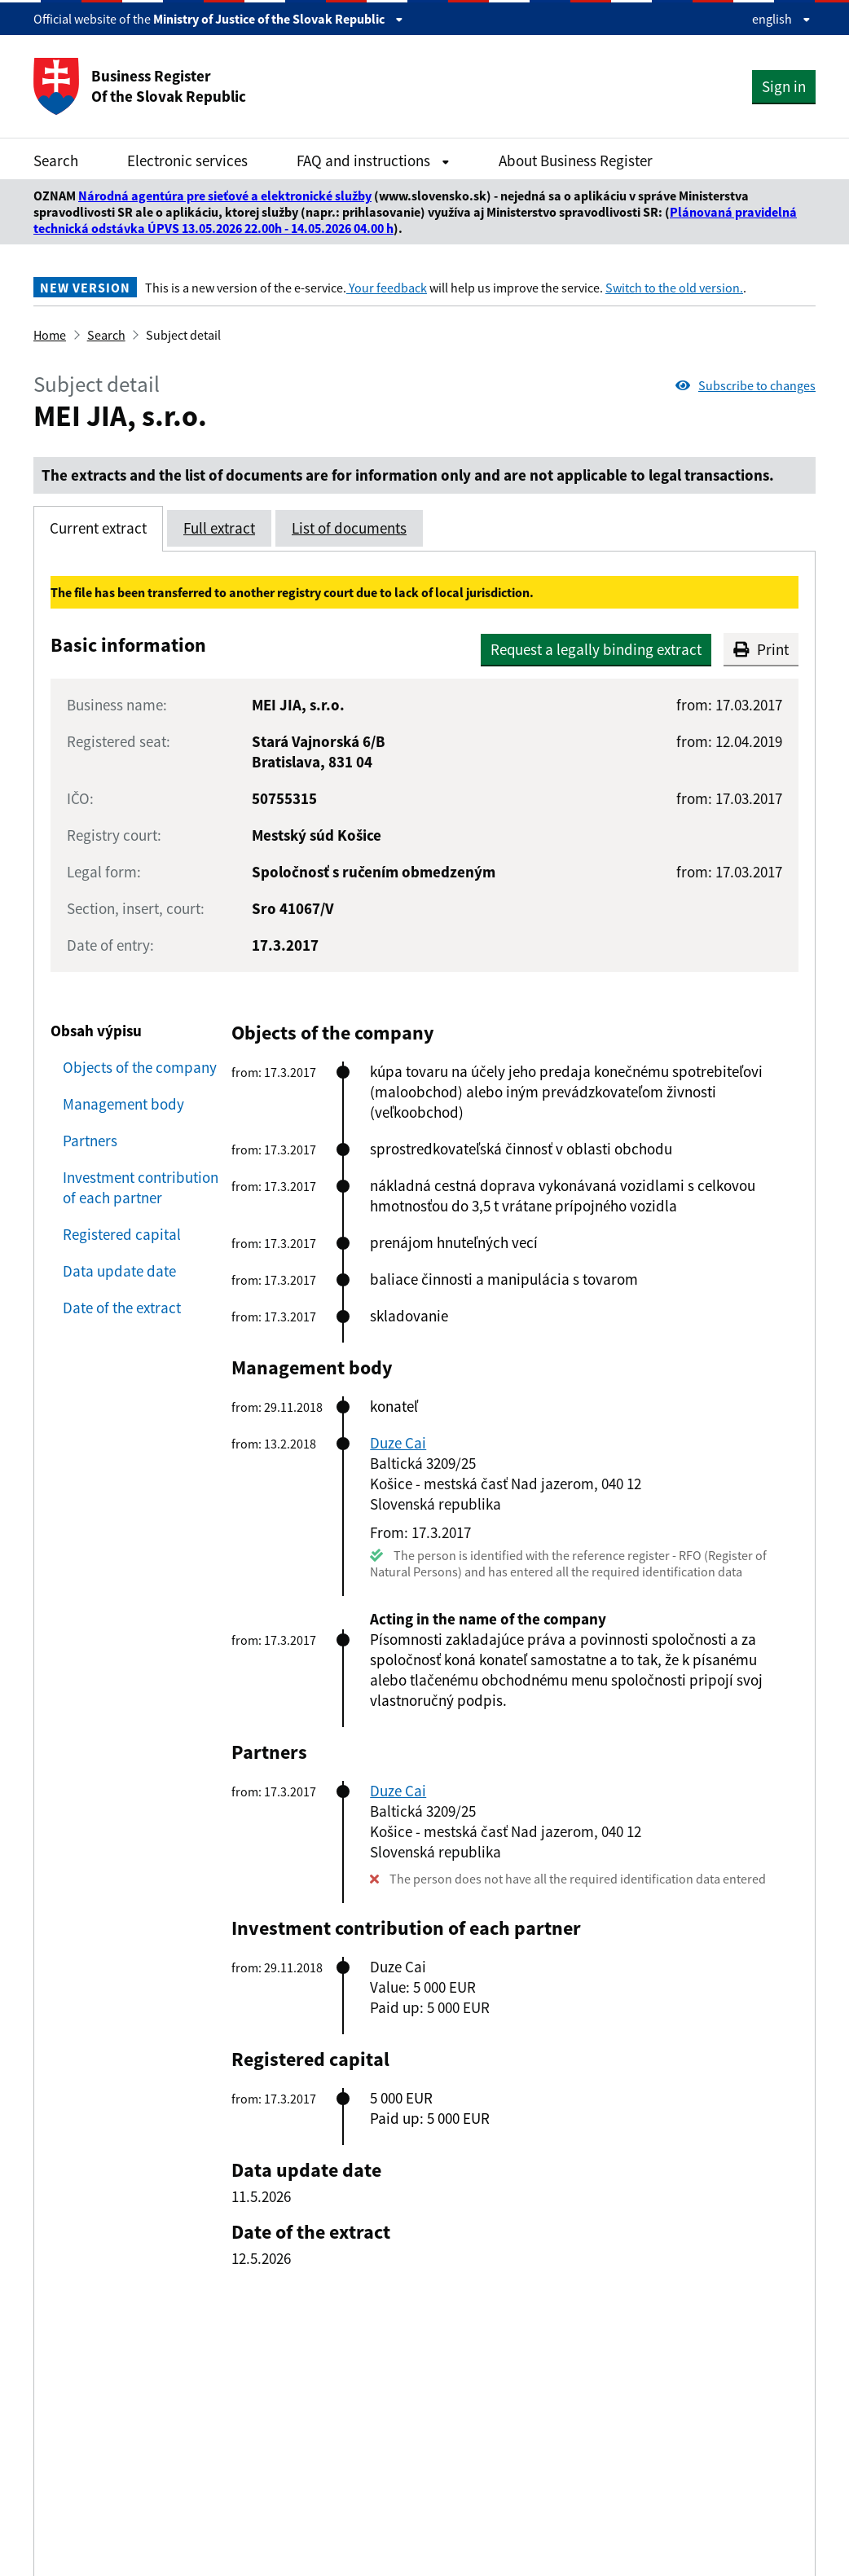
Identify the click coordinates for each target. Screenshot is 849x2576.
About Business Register (576, 160)
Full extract (219, 528)
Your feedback (386, 287)
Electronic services (187, 160)
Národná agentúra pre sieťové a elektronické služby (225, 195)
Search (55, 160)
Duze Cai (398, 1443)
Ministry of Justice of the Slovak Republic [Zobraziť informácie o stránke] (278, 19)
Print (761, 649)
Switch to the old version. (674, 287)
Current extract (98, 528)
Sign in (784, 86)
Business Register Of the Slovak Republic (139, 86)
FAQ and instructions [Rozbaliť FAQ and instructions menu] (373, 160)
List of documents (349, 528)
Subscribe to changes (745, 385)
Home (49, 335)
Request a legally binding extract (596, 649)
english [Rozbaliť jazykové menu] (781, 19)
